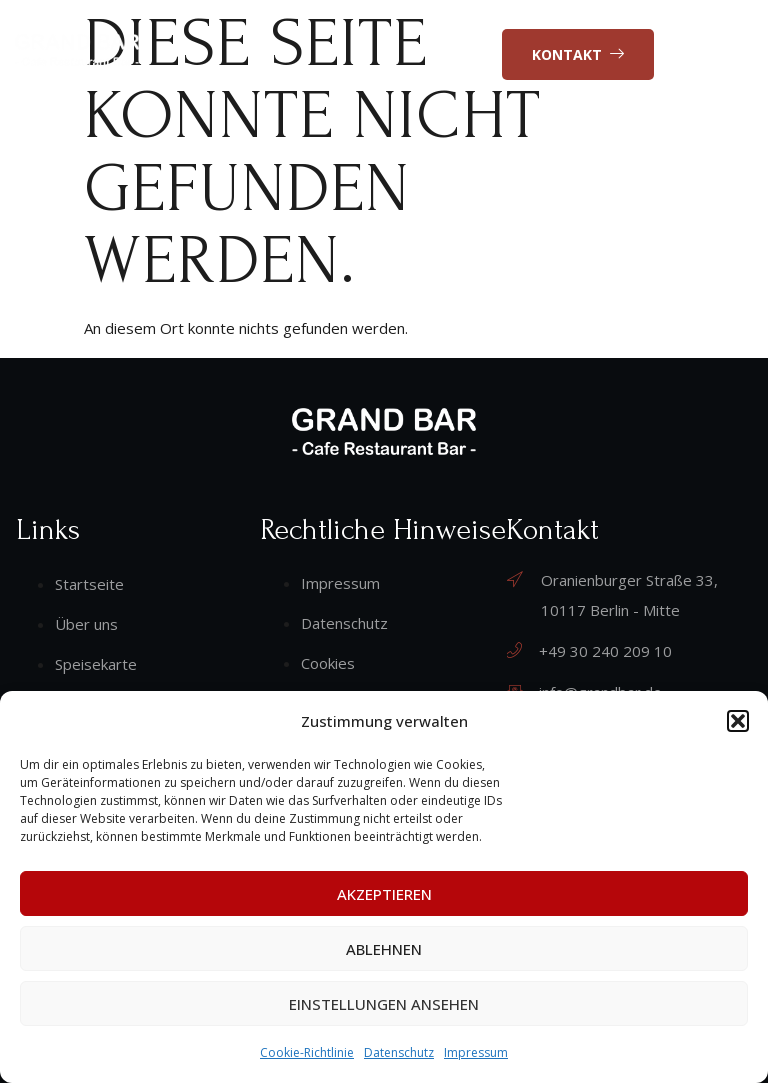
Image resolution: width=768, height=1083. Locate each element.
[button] (738, 721)
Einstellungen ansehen (384, 1004)
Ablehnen (384, 949)
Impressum (476, 1052)
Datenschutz (399, 1052)
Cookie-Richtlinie (307, 1052)
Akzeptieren (384, 894)
